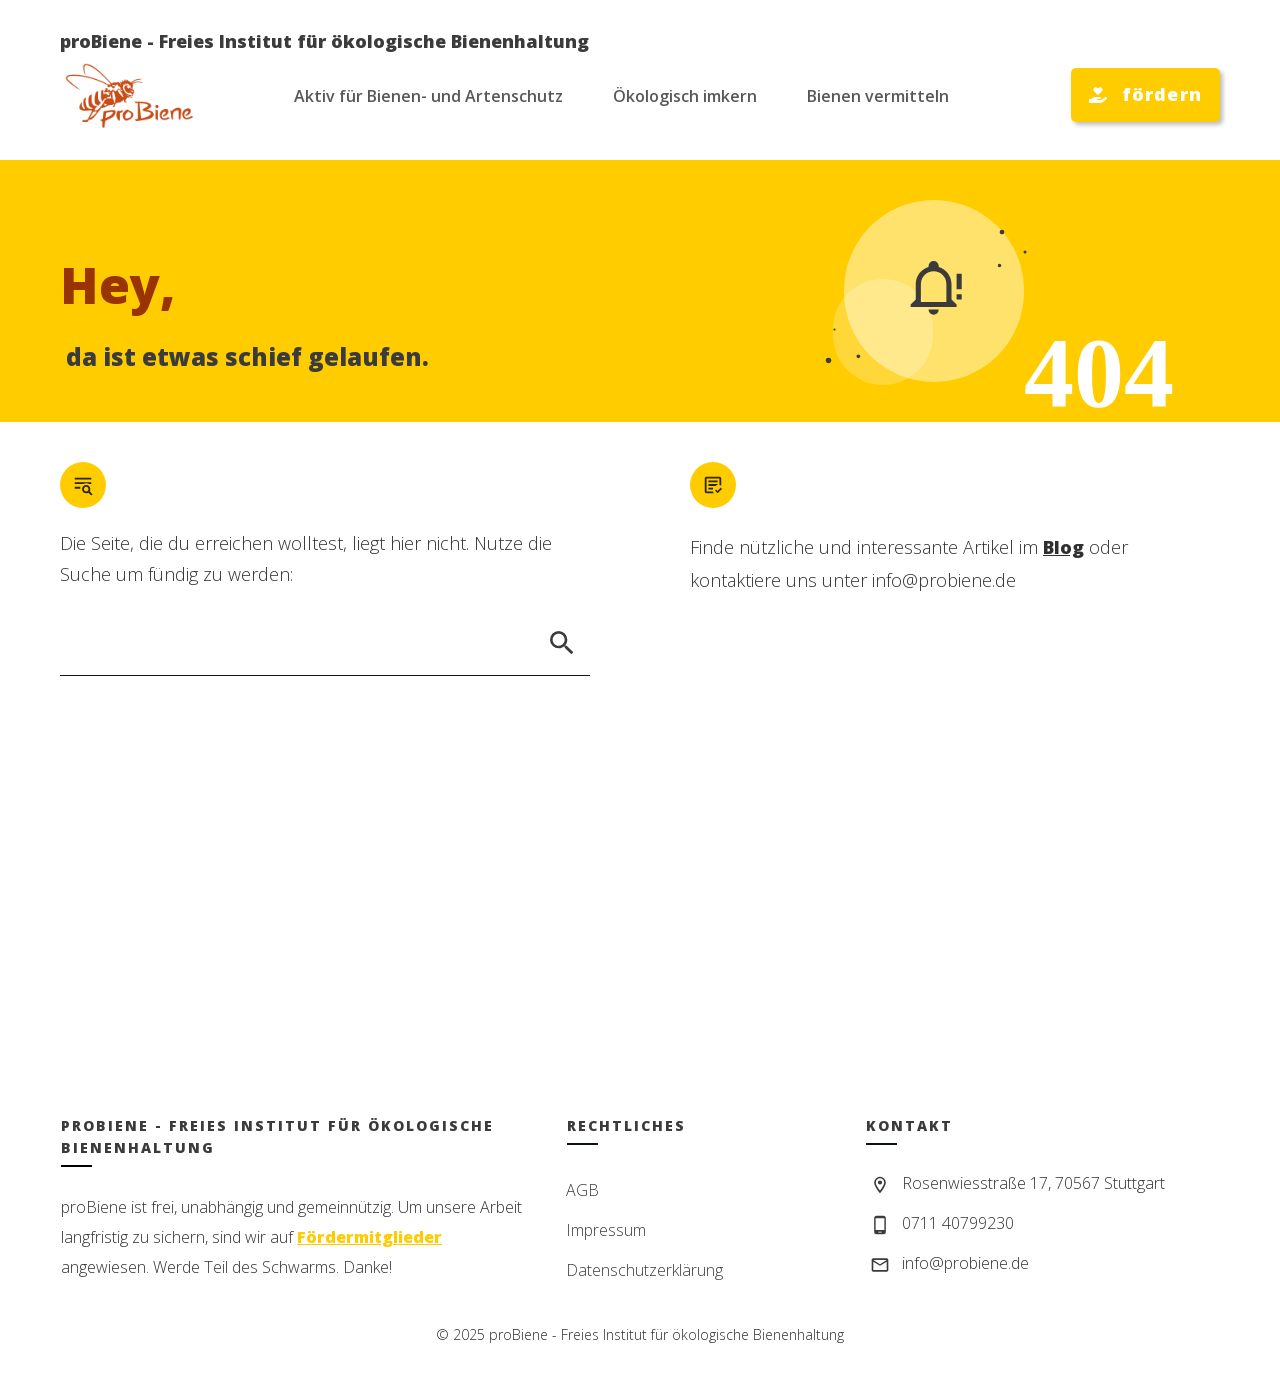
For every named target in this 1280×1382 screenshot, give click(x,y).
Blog (1063, 547)
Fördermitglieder (369, 1237)
